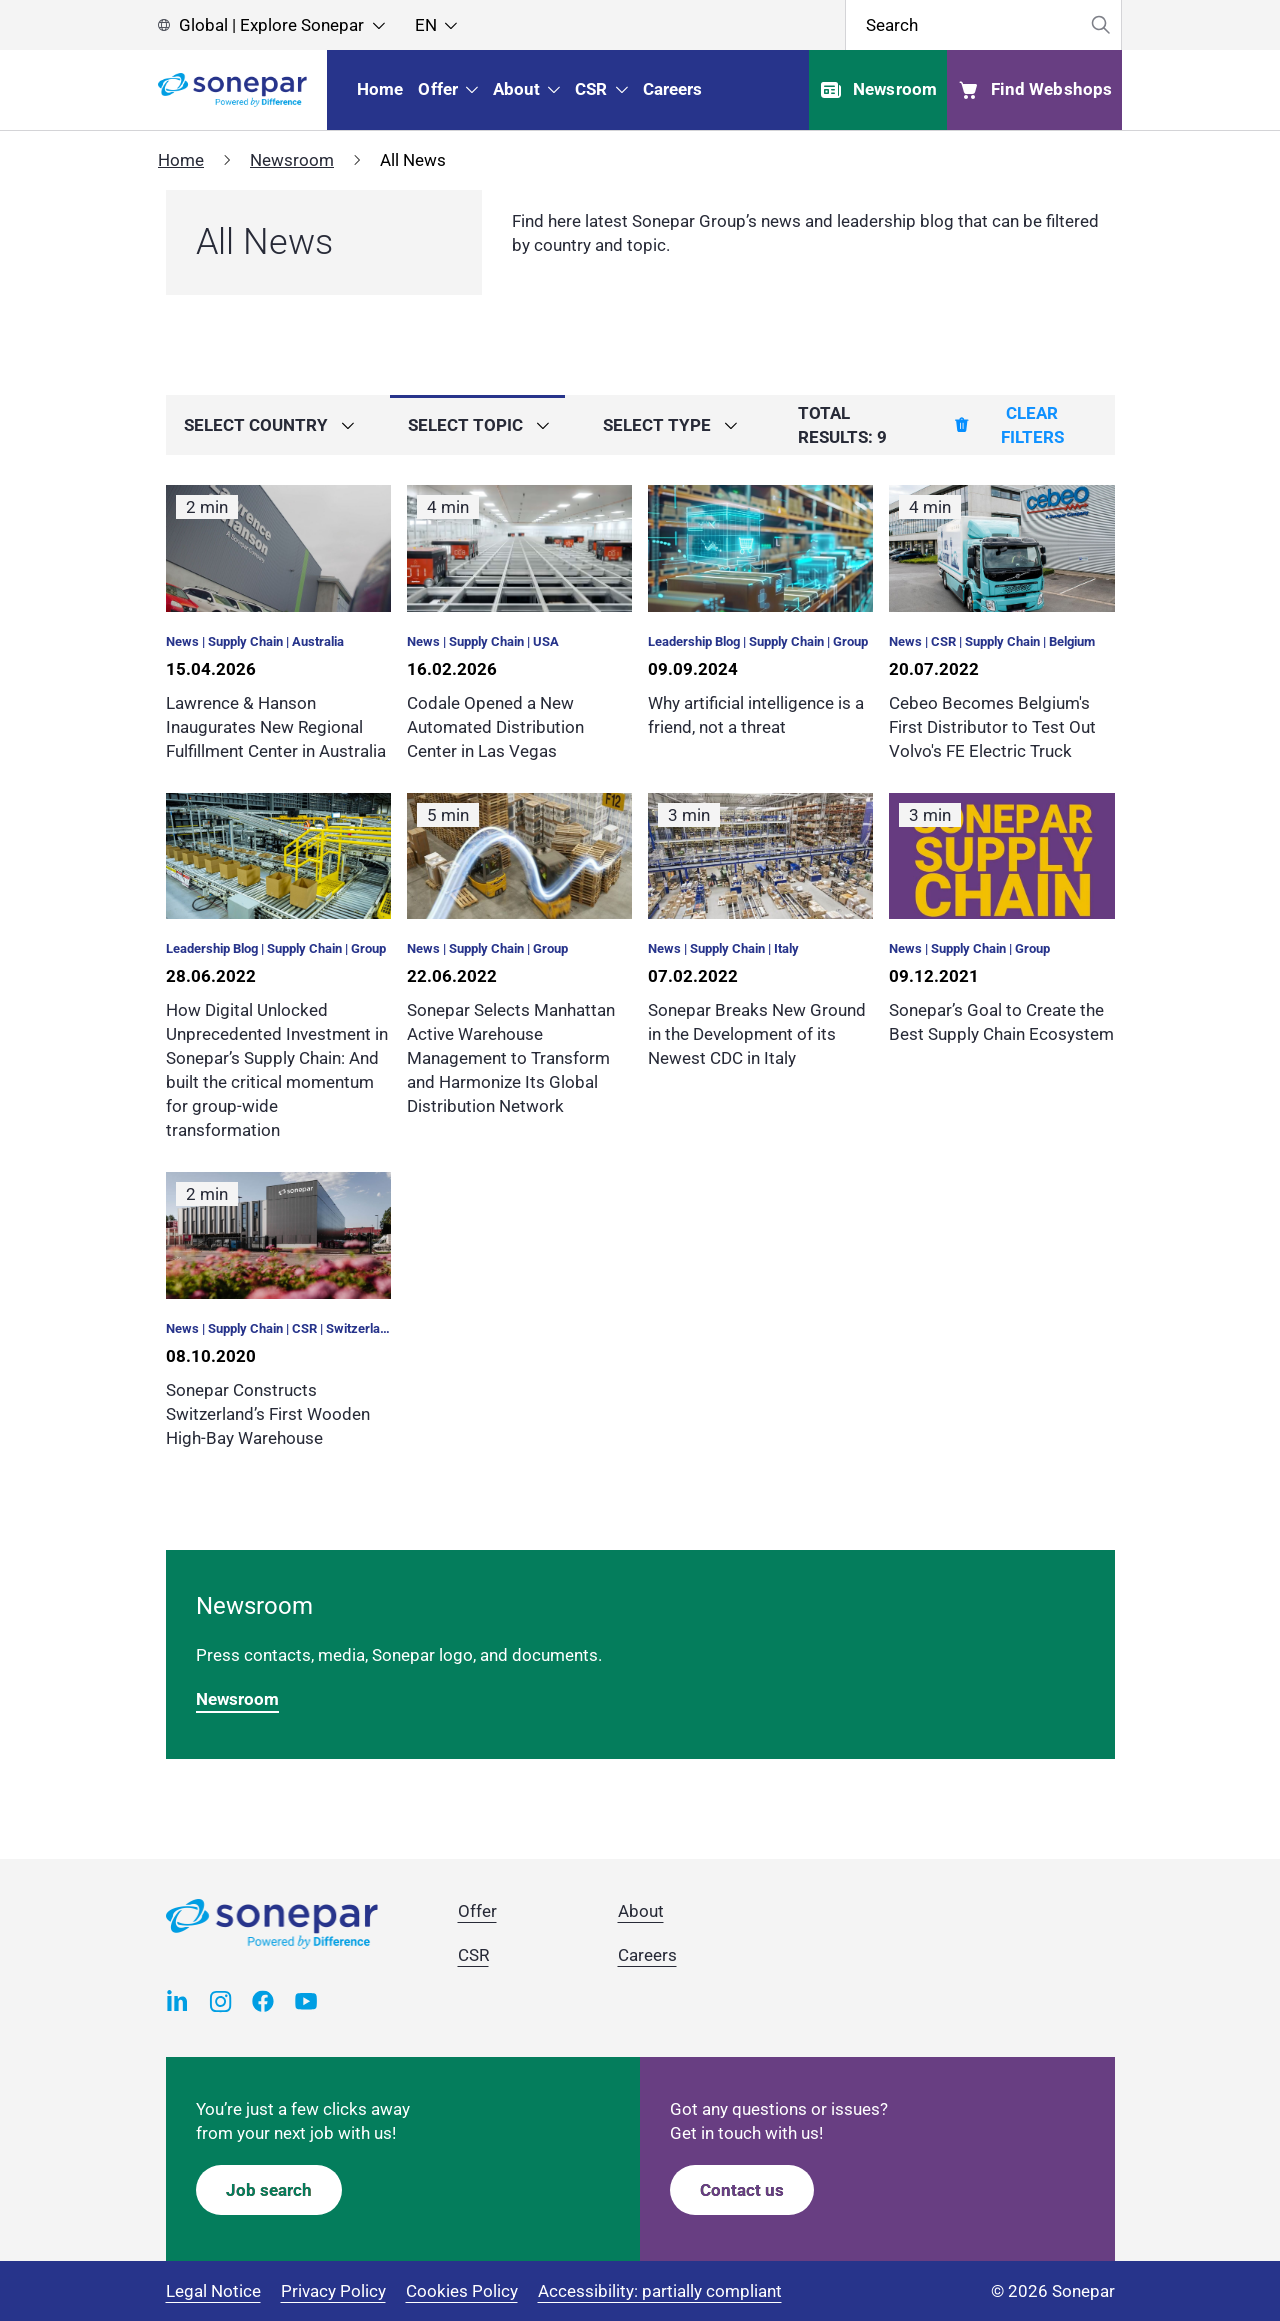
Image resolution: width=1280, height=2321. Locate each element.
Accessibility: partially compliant (660, 2291)
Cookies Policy (462, 2291)
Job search (269, 2190)
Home (181, 160)
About (641, 1911)
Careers (647, 1955)
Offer (477, 1911)
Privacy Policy (333, 2291)
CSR (473, 1955)
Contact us (742, 2190)
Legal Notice (213, 2291)
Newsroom (292, 160)
